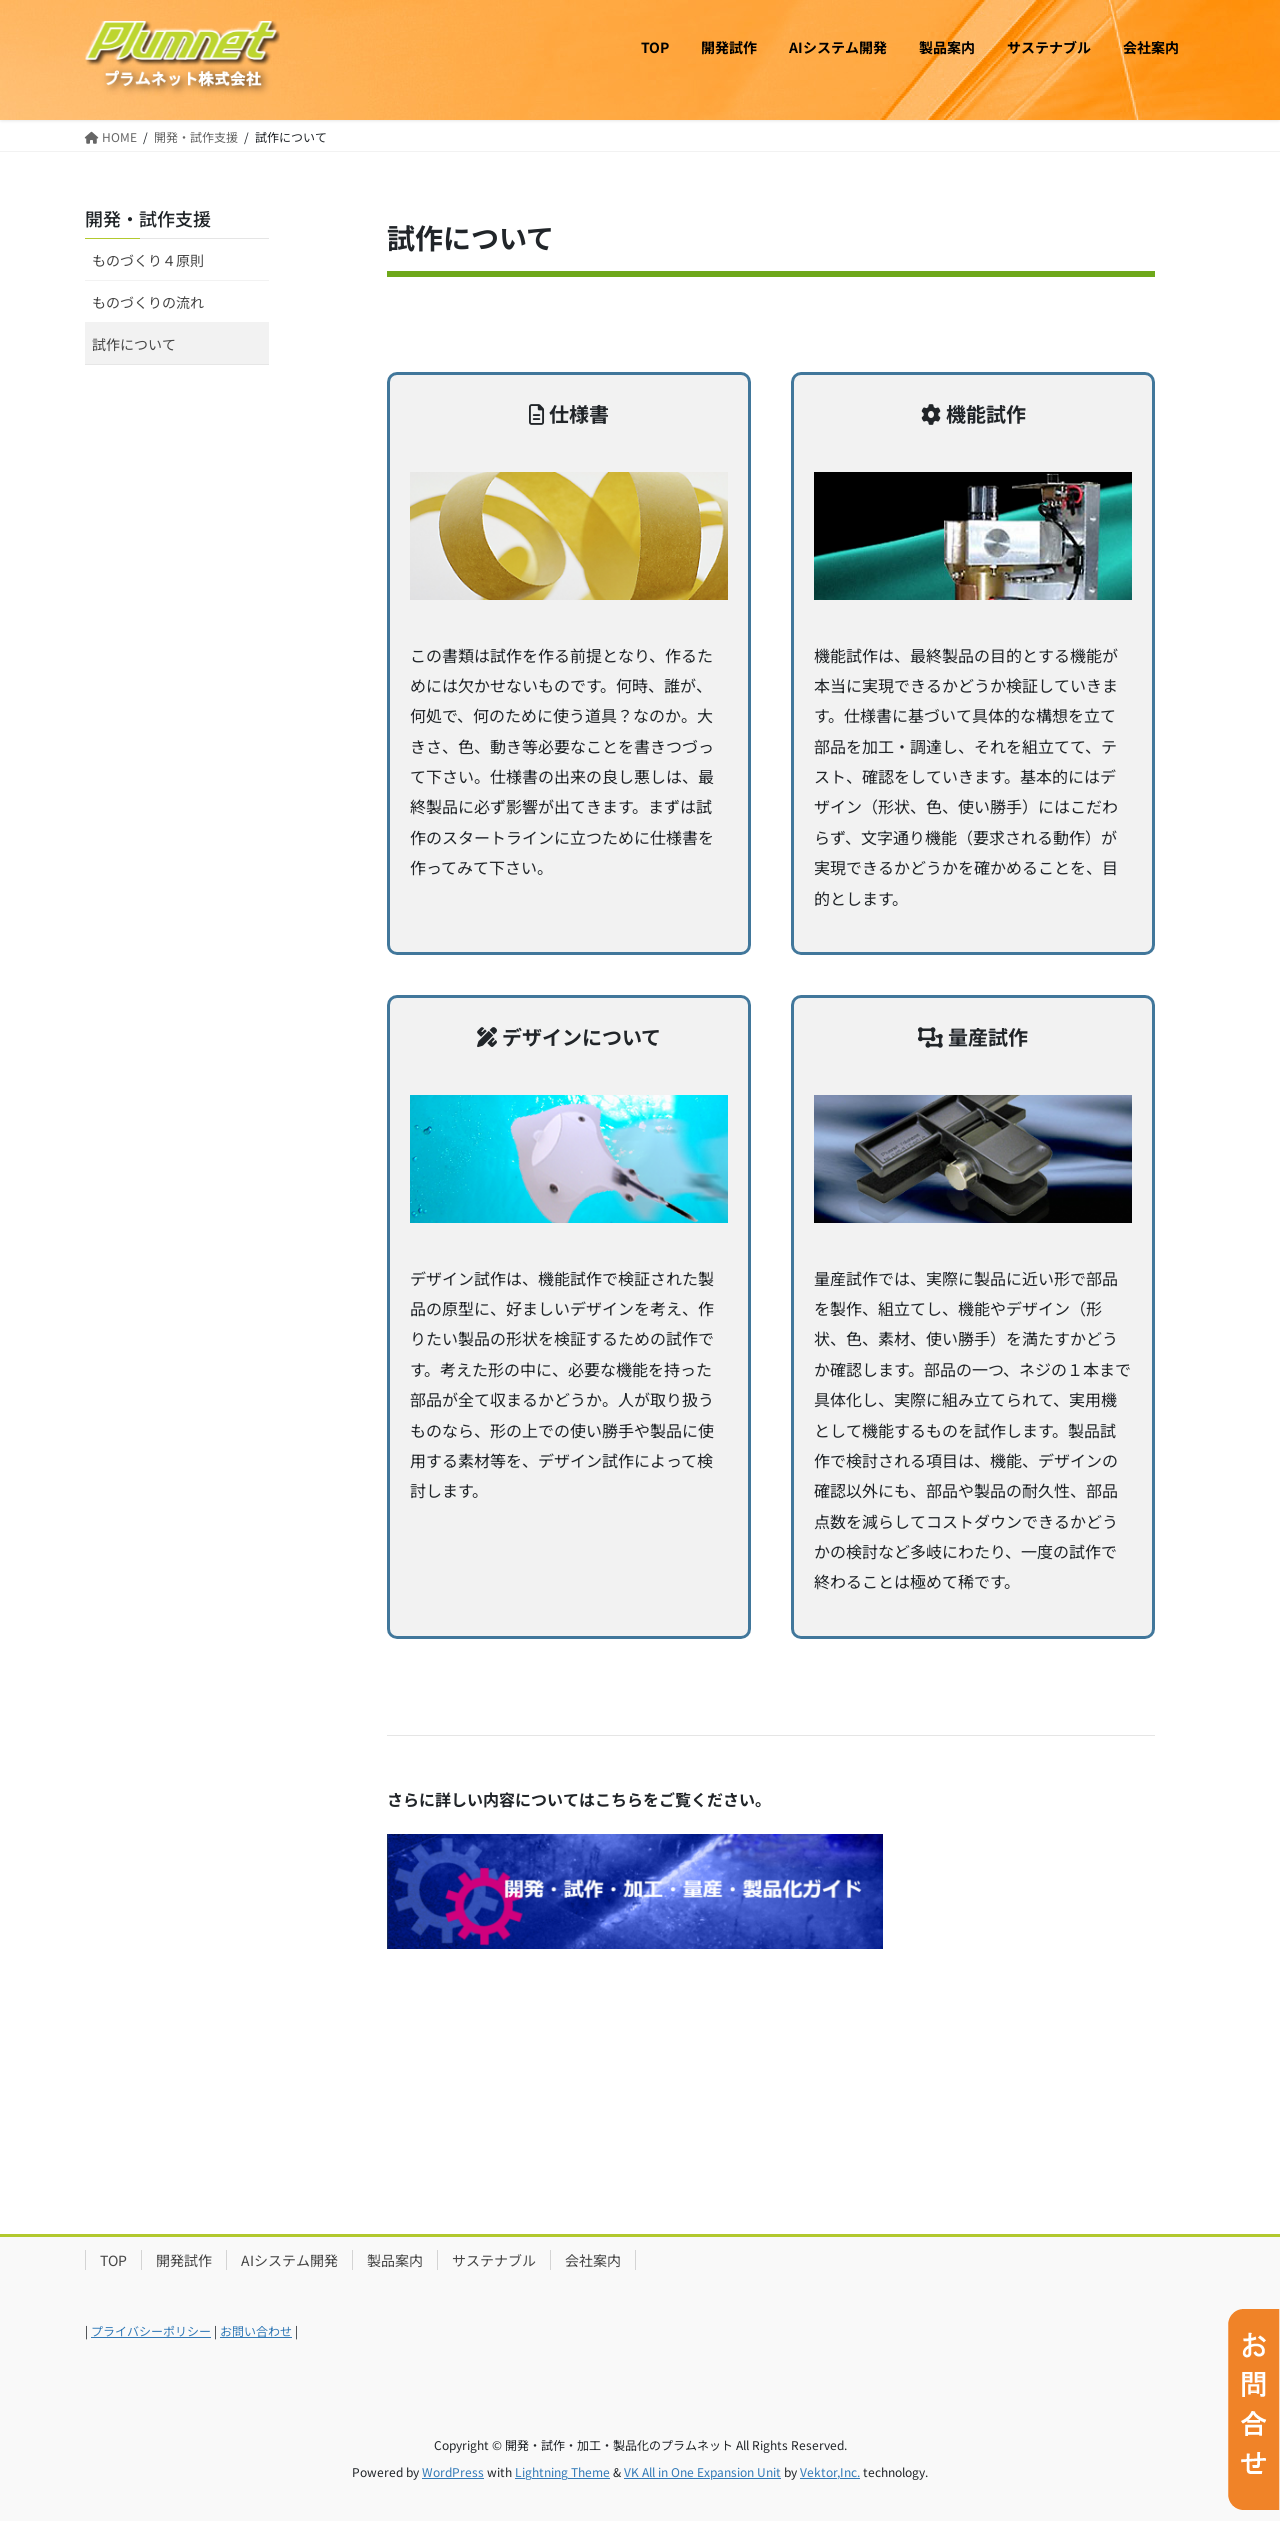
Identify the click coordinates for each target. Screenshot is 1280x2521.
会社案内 (593, 2260)
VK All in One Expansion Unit (702, 2471)
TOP (113, 2260)
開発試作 (184, 2260)
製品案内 (395, 2260)
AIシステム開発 (289, 2260)
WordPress (453, 2471)
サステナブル (494, 2260)
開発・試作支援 (148, 218)
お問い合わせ (256, 2330)
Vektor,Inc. (830, 2471)
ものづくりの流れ (148, 302)
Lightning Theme (562, 2471)
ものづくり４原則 (148, 260)
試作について (134, 344)
